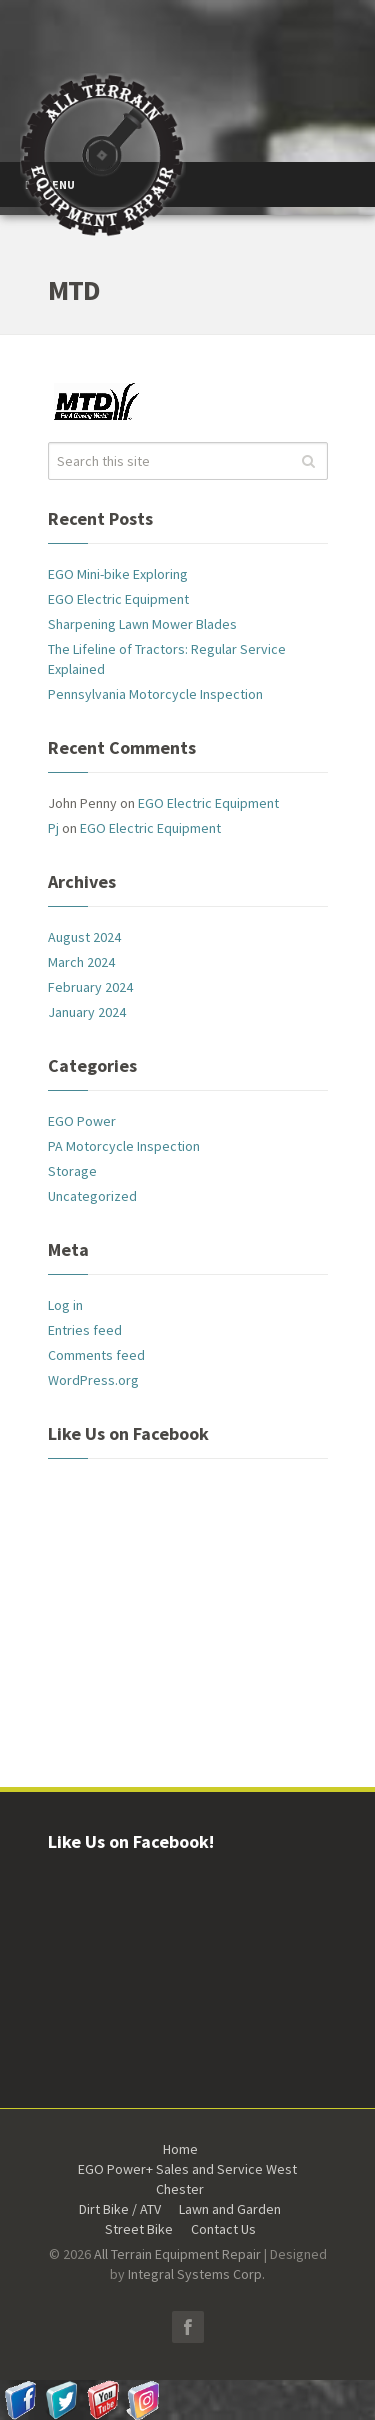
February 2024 (90, 987)
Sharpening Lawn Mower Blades (142, 624)
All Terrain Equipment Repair (177, 2254)
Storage (72, 1171)
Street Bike (139, 2229)
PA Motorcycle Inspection (124, 1146)
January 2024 (87, 1012)
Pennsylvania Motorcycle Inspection (155, 694)
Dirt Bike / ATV (120, 2209)
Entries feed (85, 1330)
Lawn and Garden (230, 2209)
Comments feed (96, 1355)
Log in (65, 1305)
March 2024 (81, 962)
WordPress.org (93, 1380)
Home (180, 2149)
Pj (53, 828)
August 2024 (84, 937)
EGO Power (82, 1121)
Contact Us (223, 2229)
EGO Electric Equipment (118, 599)
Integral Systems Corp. (196, 2274)
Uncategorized (92, 1196)
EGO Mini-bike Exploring (118, 574)
